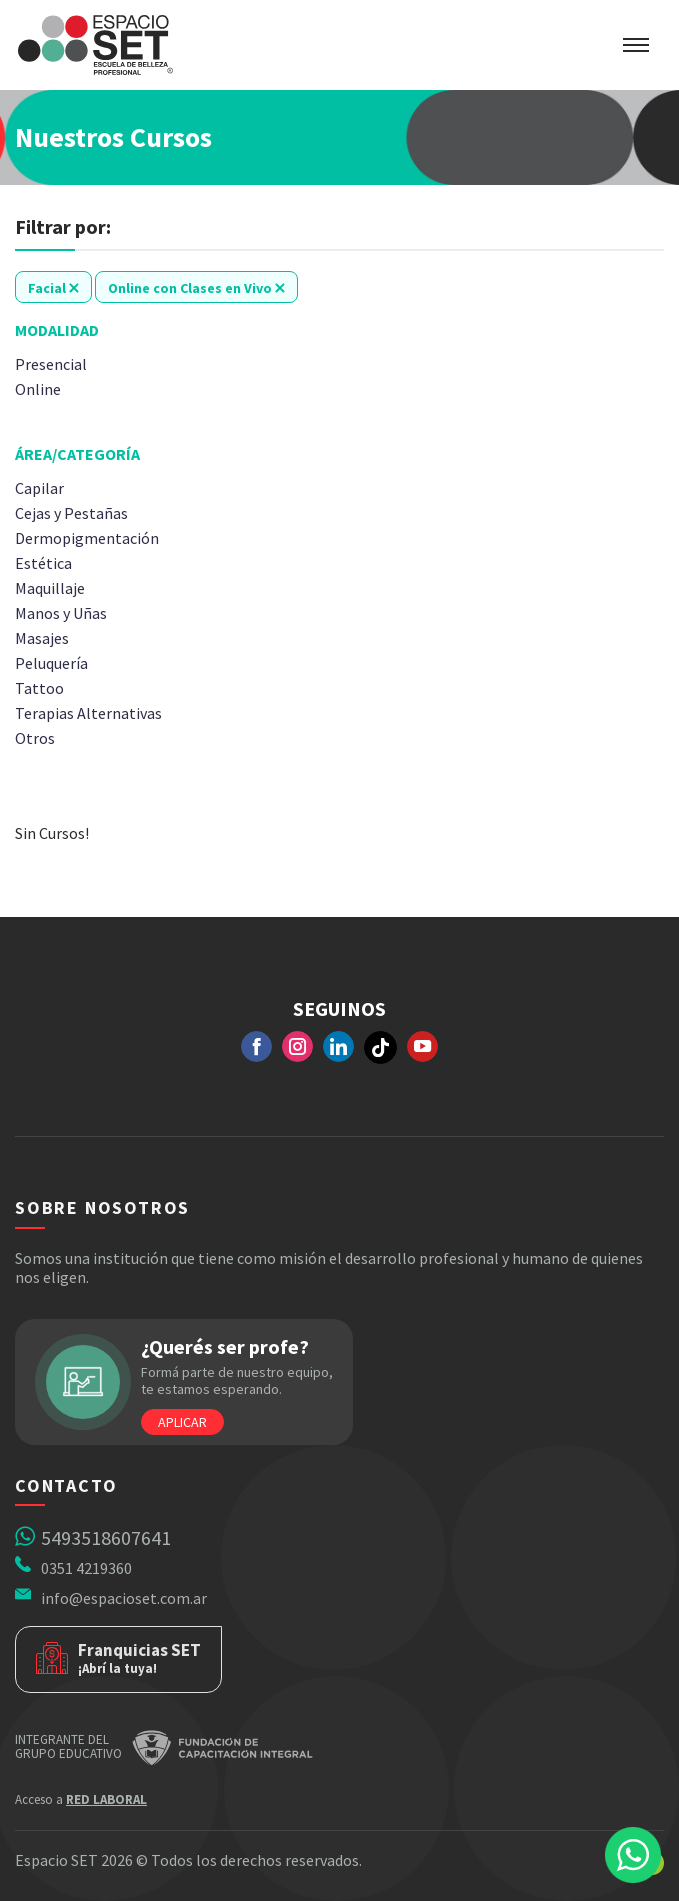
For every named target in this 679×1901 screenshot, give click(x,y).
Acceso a (81, 1799)
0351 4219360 (86, 1568)
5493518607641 (106, 1537)
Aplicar (182, 1422)
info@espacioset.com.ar (124, 1598)
